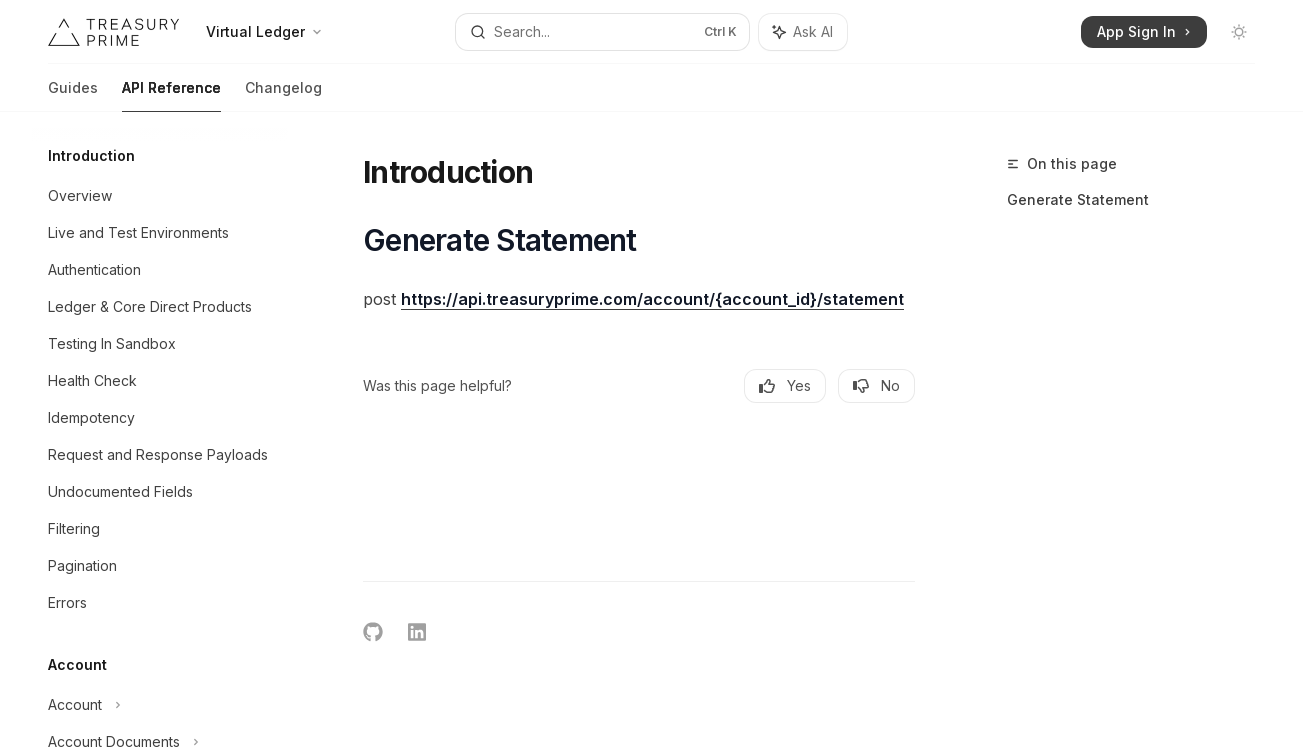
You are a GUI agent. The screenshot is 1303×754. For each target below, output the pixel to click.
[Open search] (603, 32)
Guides (73, 95)
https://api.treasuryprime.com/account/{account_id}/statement (652, 299)
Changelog (283, 95)
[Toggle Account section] (160, 705)
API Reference (171, 95)
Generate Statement (1078, 199)
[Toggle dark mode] (1239, 32)
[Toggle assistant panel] (803, 32)
